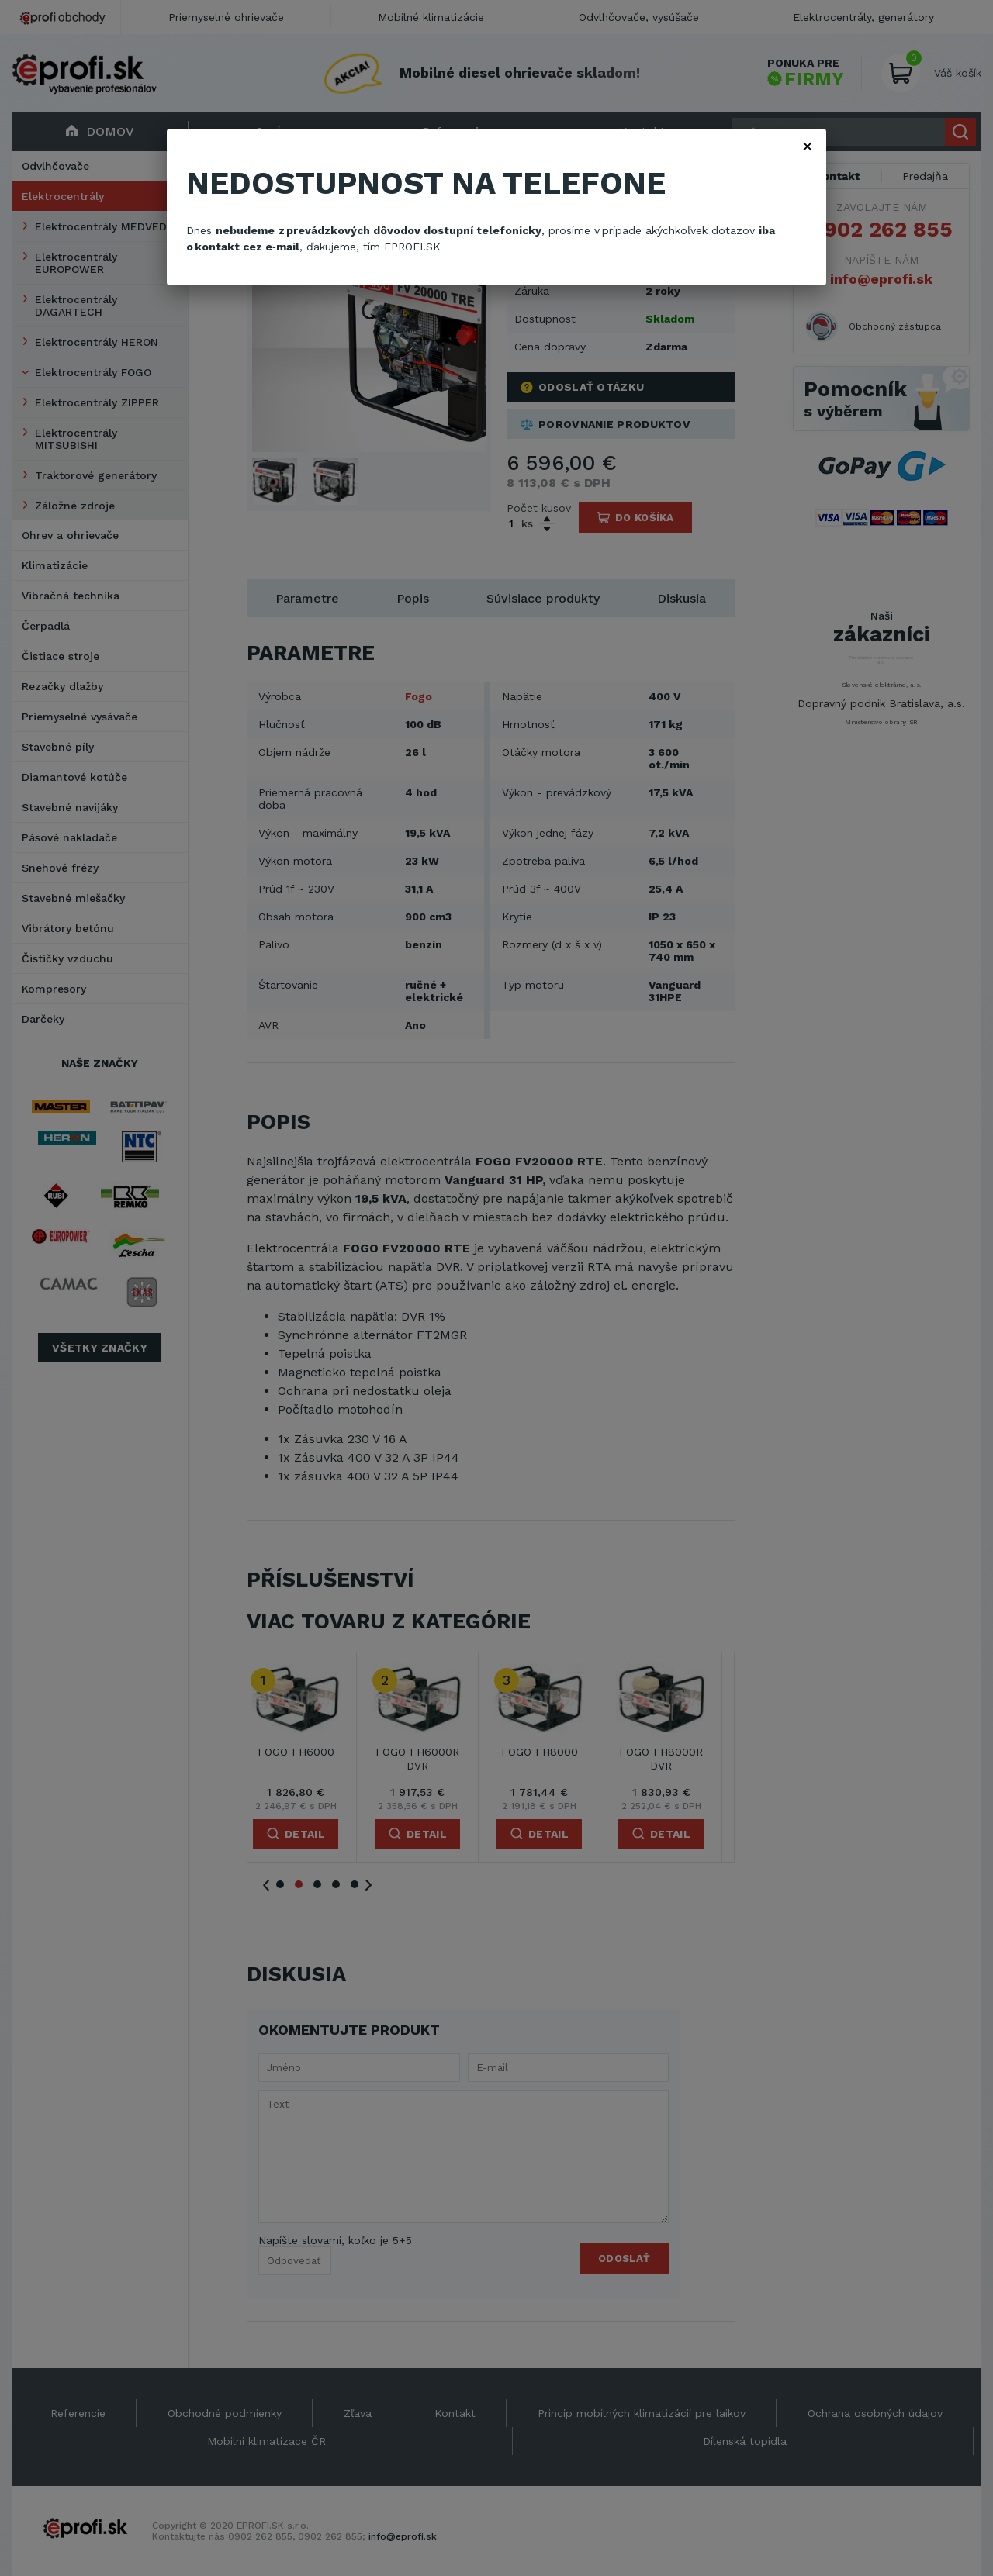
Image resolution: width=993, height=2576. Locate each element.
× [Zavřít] (807, 146)
